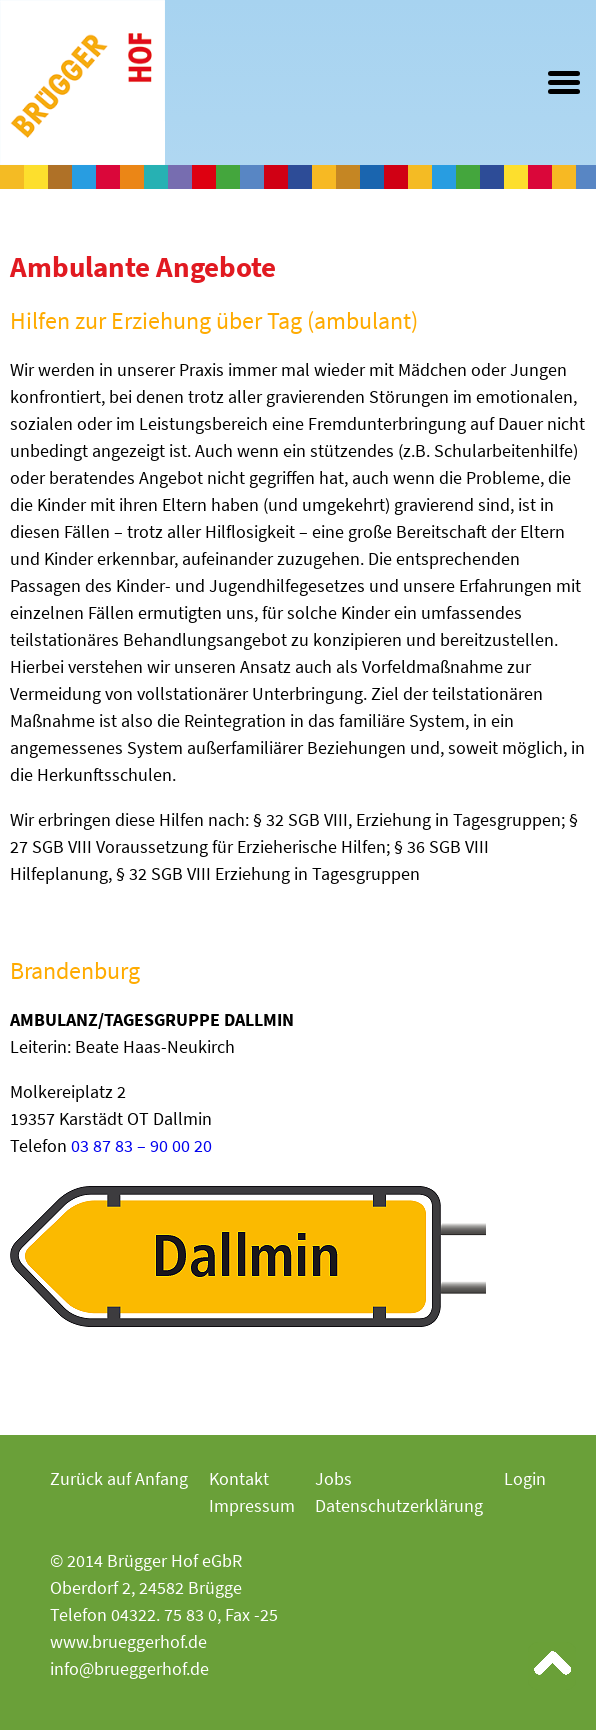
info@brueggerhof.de (129, 1668)
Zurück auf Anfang (119, 1478)
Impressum (252, 1505)
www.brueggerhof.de (128, 1641)
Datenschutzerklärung (399, 1505)
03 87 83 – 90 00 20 (141, 1145)
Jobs (333, 1478)
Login (525, 1478)
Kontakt (239, 1478)
